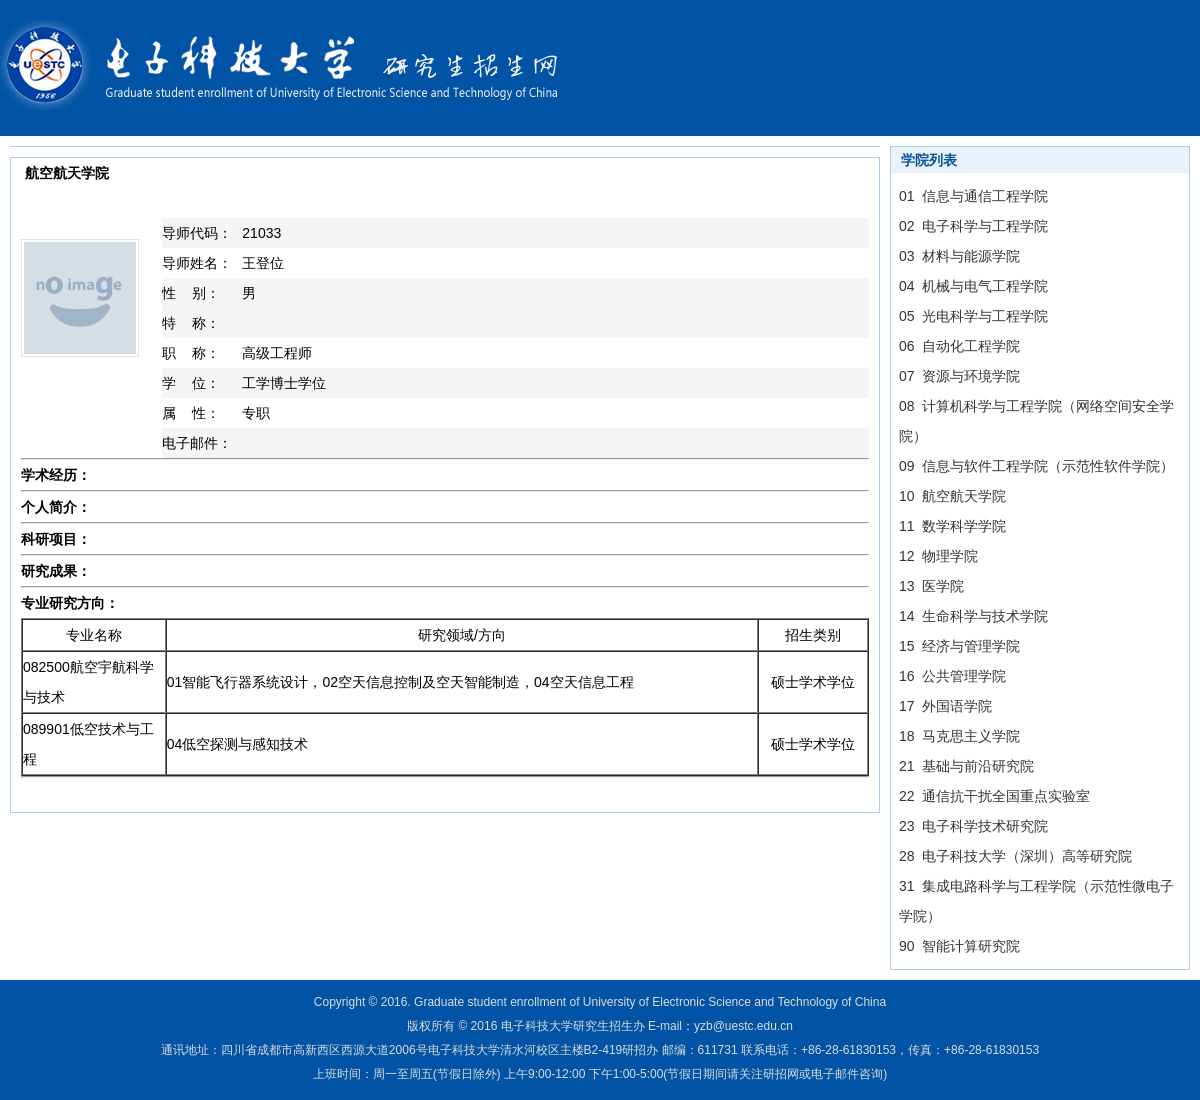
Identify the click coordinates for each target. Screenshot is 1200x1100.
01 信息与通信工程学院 (973, 196)
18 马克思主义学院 (959, 736)
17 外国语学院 (945, 706)
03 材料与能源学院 (959, 256)
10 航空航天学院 (952, 496)
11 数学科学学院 (952, 526)
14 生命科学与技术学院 (973, 616)
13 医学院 (931, 586)
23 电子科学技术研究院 (973, 826)
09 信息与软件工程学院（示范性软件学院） (1036, 466)
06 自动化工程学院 (959, 346)
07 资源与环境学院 (959, 376)
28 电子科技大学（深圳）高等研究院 (1015, 856)
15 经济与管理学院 (959, 646)
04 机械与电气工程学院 (973, 286)
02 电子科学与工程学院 (973, 226)
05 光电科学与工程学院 (973, 316)
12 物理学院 (938, 556)
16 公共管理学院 (952, 676)
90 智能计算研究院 (959, 946)
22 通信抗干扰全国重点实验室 (994, 796)
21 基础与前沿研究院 (966, 766)
